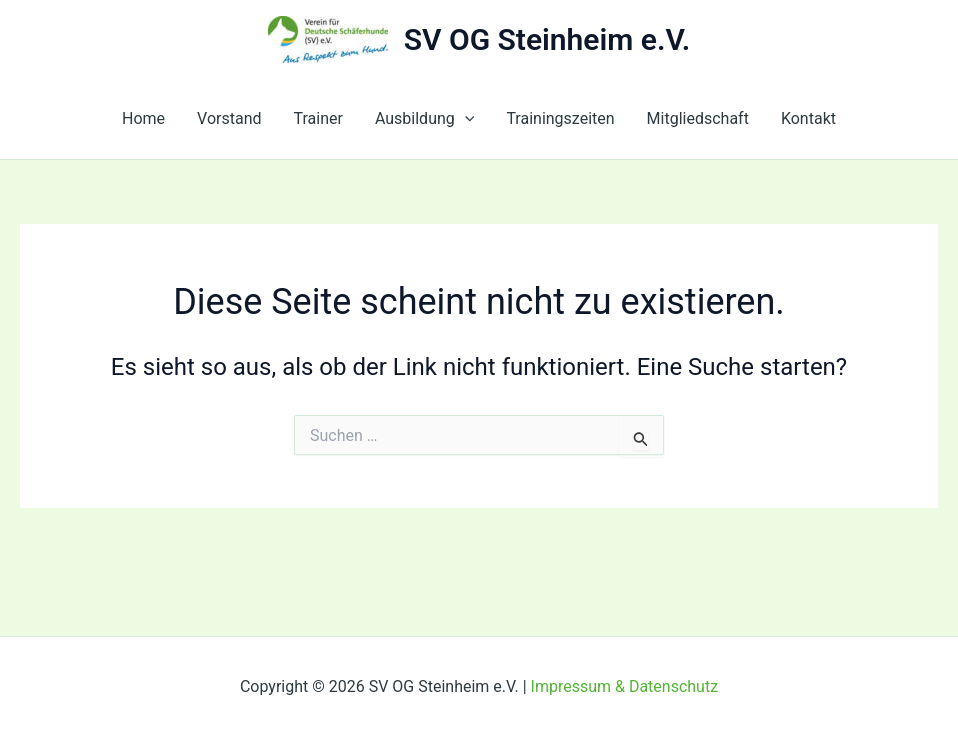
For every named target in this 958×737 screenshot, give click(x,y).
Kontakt (808, 118)
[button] (465, 119)
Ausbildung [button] (424, 119)
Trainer (318, 118)
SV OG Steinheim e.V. (547, 39)
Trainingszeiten (560, 118)
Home (143, 118)
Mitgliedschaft (698, 118)
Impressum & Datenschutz (625, 686)
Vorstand (229, 118)
